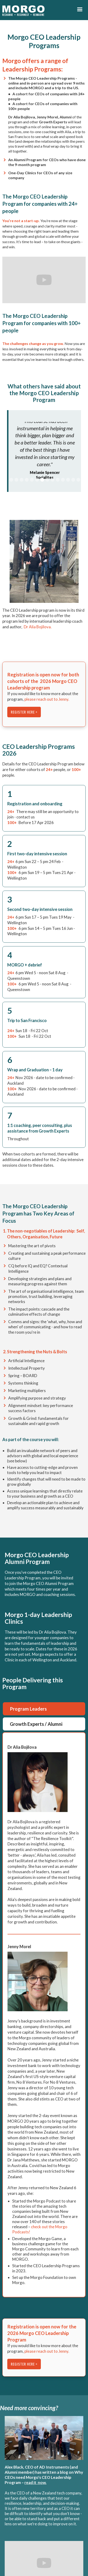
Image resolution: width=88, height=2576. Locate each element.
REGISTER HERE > (24, 711)
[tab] (44, 1709)
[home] (35, 10)
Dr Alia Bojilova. (38, 626)
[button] (79, 9)
